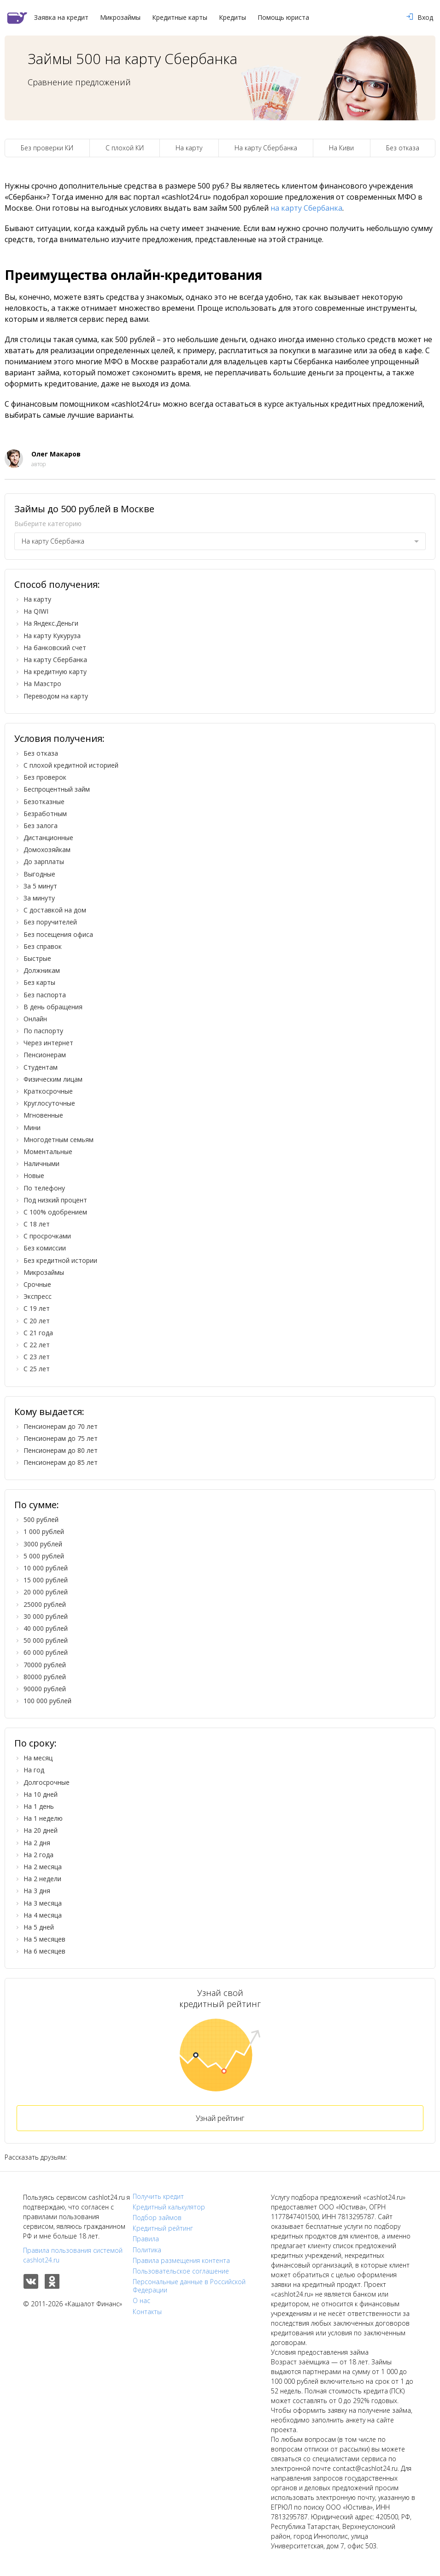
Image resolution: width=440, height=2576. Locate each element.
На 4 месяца (42, 1915)
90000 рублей (44, 1688)
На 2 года (38, 1854)
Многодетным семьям (58, 1139)
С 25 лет (36, 1368)
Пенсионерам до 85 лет (60, 1462)
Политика (147, 2250)
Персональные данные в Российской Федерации (189, 2286)
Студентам (40, 1067)
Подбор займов (157, 2218)
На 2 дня (36, 1842)
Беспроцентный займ (56, 789)
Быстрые (37, 958)
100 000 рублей (47, 1700)
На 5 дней (38, 1927)
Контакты (147, 2312)
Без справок (42, 946)
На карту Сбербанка (266, 147)
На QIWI (35, 611)
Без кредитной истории (60, 1260)
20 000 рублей (45, 1591)
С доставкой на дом (54, 910)
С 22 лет (36, 1344)
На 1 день (38, 1806)
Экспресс (37, 1296)
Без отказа (402, 147)
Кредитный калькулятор (169, 2207)
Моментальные (47, 1151)
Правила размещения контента (181, 2260)
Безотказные (44, 801)
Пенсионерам (44, 1054)
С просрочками (47, 1236)
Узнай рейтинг (220, 2118)
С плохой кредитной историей (70, 765)
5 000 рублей (43, 1556)
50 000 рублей (45, 1640)
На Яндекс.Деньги (50, 623)
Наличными (41, 1163)
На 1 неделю (43, 1818)
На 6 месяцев (44, 1951)
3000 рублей (42, 1544)
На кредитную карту (55, 671)
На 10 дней (40, 1794)
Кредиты (232, 17)
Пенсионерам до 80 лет (60, 1450)
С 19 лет (36, 1308)
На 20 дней (40, 1830)
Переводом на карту (55, 696)
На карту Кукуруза (52, 635)
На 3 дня (36, 1890)
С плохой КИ (125, 147)
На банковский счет (54, 647)
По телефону (44, 1188)
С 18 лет (36, 1224)
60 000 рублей (45, 1652)
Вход (419, 17)
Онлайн (35, 1018)
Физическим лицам (52, 1079)
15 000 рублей (45, 1579)
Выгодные (39, 874)
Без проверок (44, 777)
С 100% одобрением (55, 1212)
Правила (146, 2239)
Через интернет (48, 1042)
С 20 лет (36, 1320)
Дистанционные (48, 837)
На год (33, 1769)
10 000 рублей (45, 1567)
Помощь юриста (283, 17)
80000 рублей (44, 1676)
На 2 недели (42, 1878)
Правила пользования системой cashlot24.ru (73, 2255)
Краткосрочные (48, 1091)
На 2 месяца (42, 1866)
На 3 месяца (42, 1903)
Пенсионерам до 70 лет (60, 1426)
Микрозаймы (120, 17)
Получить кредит (158, 2196)
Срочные (37, 1284)
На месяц (38, 1757)
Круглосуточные (49, 1103)
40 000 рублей (45, 1628)
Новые (33, 1175)
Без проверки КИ (47, 147)
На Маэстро (42, 683)
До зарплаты (43, 861)
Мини (32, 1127)
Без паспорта (44, 994)
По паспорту (43, 1030)
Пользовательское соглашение (181, 2271)
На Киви (341, 147)
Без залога (40, 825)
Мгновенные (43, 1115)
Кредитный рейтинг (163, 2228)
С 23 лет (36, 1356)
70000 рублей (44, 1664)
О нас (141, 2301)
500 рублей (41, 1519)
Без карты (39, 982)
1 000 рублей (43, 1531)
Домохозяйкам (46, 849)
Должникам (41, 970)
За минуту (39, 898)
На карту (189, 147)
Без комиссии (44, 1248)
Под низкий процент (55, 1200)
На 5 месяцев (44, 1939)
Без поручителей (50, 922)
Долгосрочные (46, 1782)
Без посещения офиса (58, 934)
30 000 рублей (45, 1616)
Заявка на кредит (61, 17)
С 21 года (38, 1332)
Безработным (45, 813)
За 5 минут (40, 886)
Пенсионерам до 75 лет (60, 1438)
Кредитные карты (179, 17)
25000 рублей (44, 1604)
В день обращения (52, 1006)
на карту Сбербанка (306, 208)
